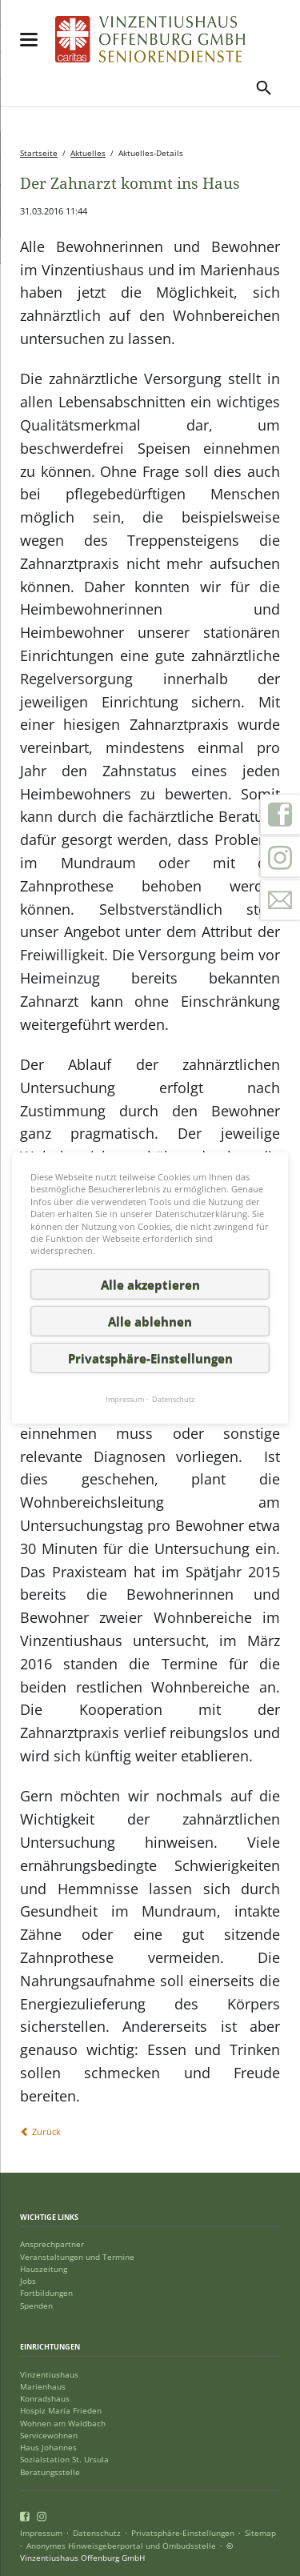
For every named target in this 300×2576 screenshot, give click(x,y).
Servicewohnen (49, 2435)
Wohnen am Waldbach (63, 2423)
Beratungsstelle (50, 2472)
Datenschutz (97, 2533)
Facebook (280, 815)
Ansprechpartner (52, 2244)
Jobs (28, 2281)
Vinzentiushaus (49, 2375)
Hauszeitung (43, 2269)
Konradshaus (45, 2399)
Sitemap (260, 2533)
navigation (28, 39)
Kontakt (280, 900)
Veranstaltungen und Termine (77, 2257)
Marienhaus (43, 2387)
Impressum (41, 2533)
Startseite (39, 153)
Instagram (280, 857)
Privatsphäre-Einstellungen (182, 2533)
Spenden (36, 2306)
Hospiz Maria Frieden (61, 2411)
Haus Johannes (48, 2447)
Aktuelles (88, 153)
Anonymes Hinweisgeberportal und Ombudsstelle (121, 2546)
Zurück (46, 2131)
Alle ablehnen (150, 1321)
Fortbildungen (46, 2293)
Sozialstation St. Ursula (64, 2459)
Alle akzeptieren (150, 1284)
